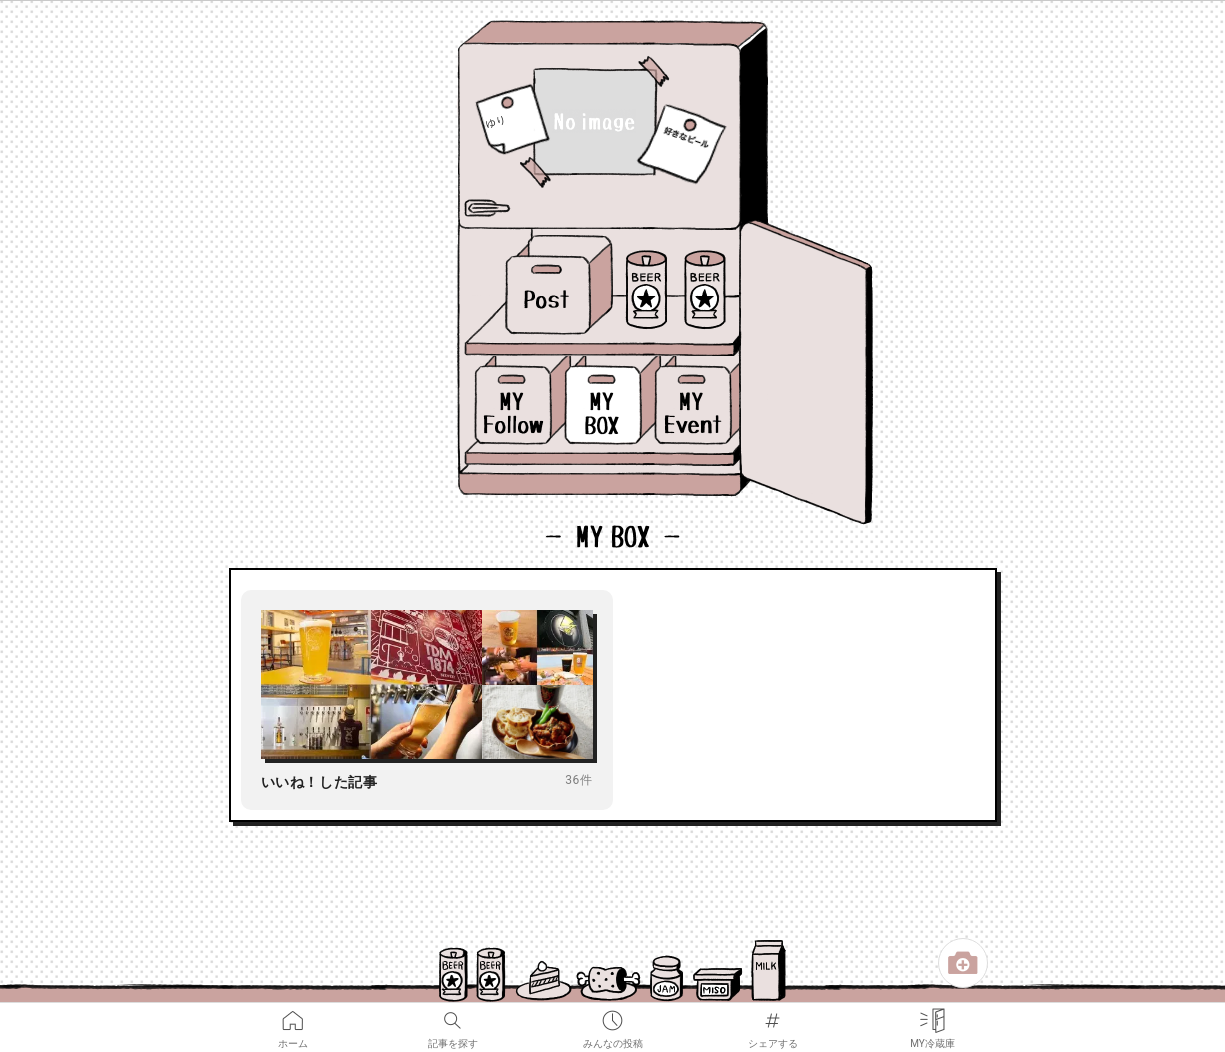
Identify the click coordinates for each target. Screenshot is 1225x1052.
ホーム (293, 1016)
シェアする (773, 1016)
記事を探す (453, 1016)
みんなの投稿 (613, 1016)
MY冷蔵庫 (932, 1016)
